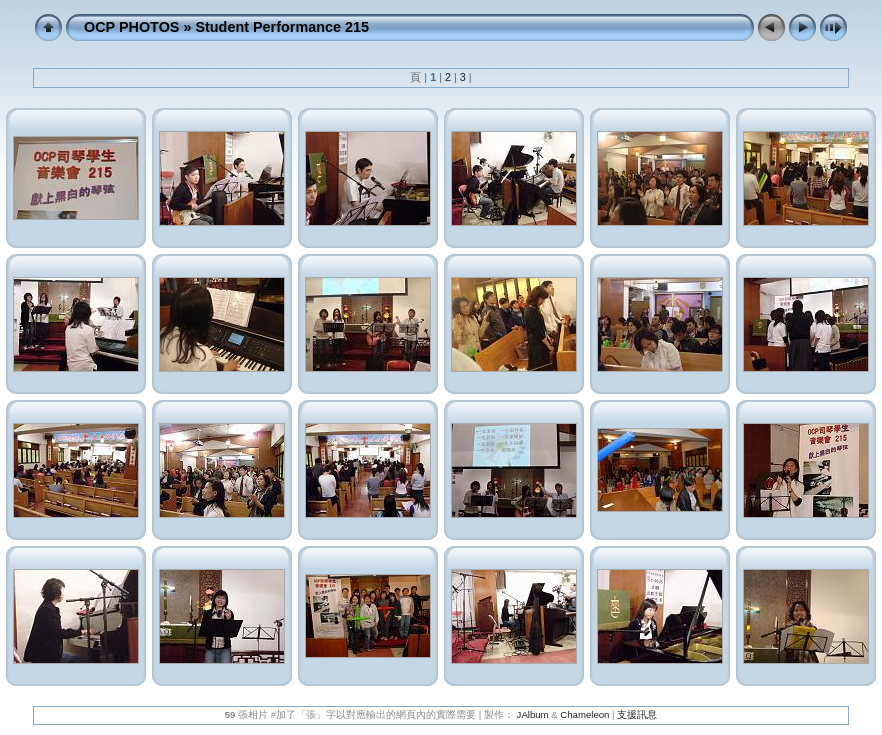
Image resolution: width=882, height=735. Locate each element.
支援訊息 (637, 714)
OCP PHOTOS (131, 27)
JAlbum (533, 714)
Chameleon (584, 714)
